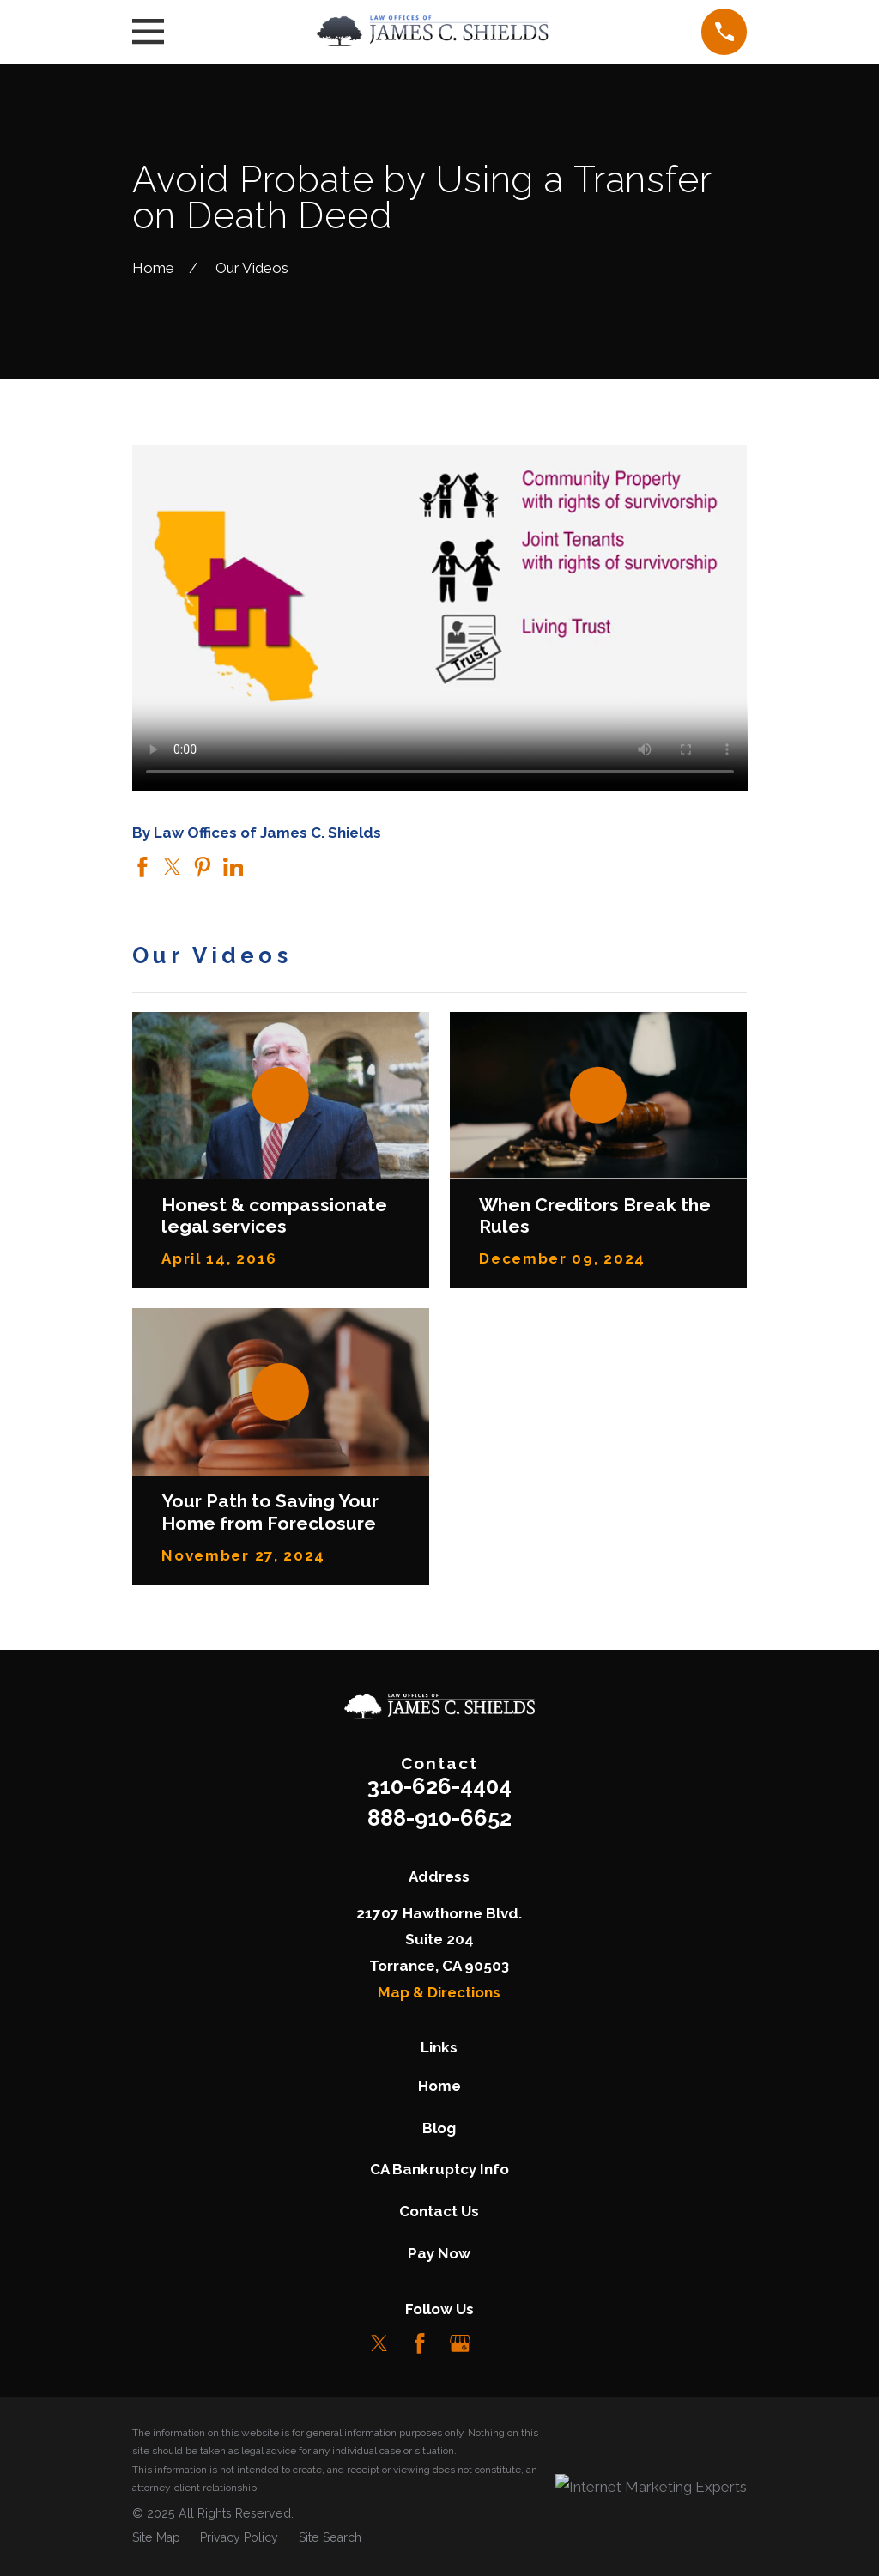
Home (439, 2085)
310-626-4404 (439, 1786)
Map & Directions (439, 1992)
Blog (439, 2128)
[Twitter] (379, 2343)
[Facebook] (419, 2343)
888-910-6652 (439, 1818)
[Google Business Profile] (460, 2343)
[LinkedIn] (499, 2343)
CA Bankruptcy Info (439, 2169)
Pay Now (439, 2253)
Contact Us (439, 2211)
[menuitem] (156, 2537)
